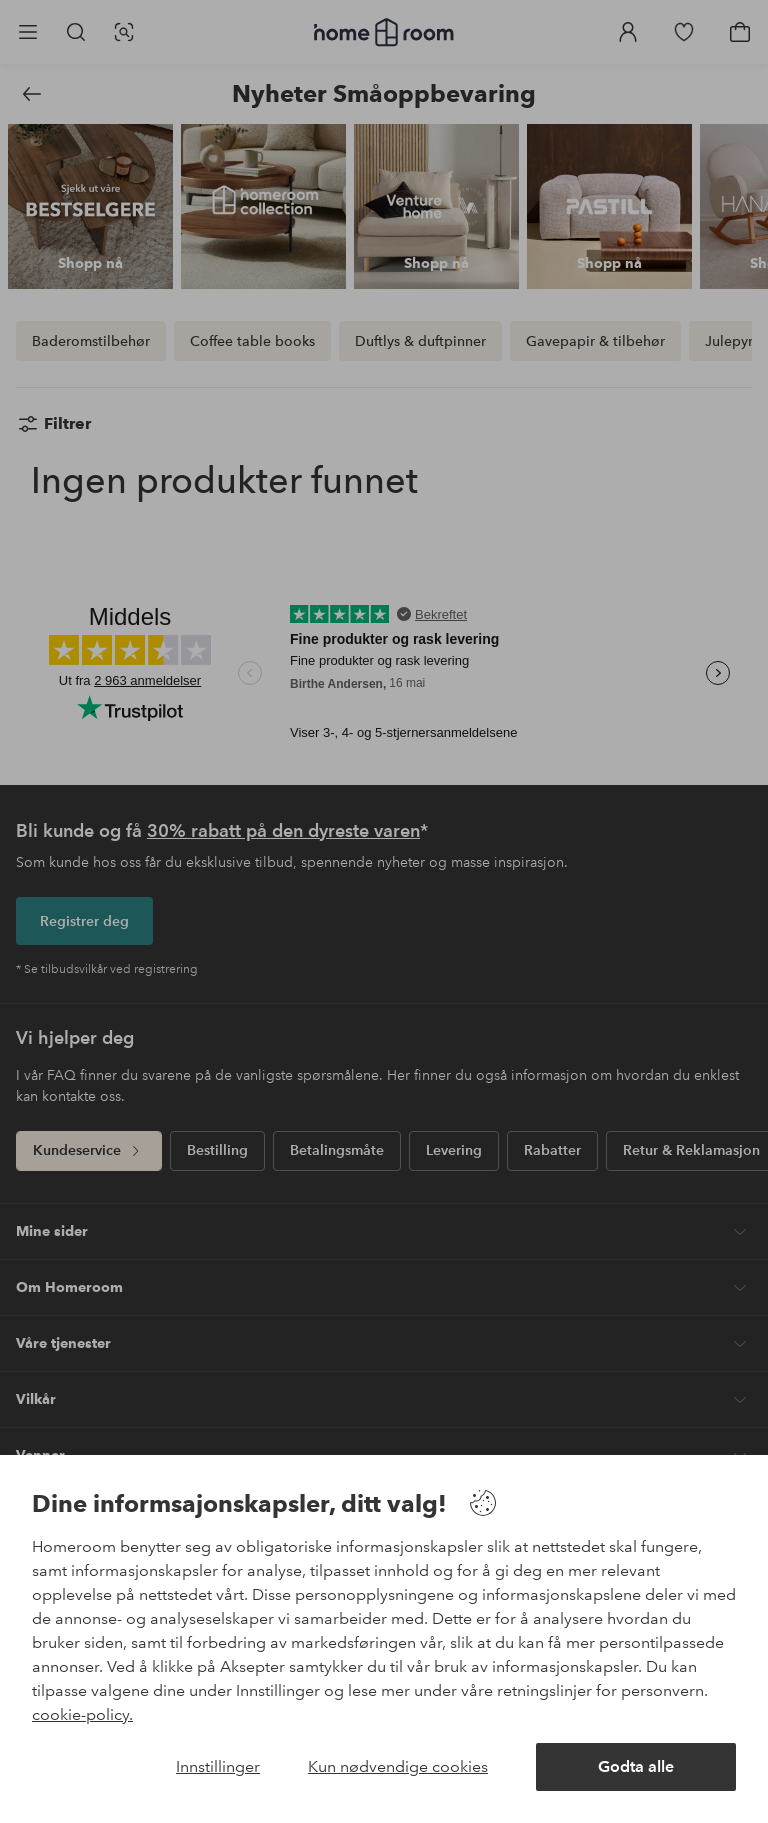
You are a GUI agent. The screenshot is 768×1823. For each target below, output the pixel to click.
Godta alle (636, 1766)
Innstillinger (218, 1766)
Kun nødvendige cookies (398, 1766)
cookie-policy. (82, 1714)
